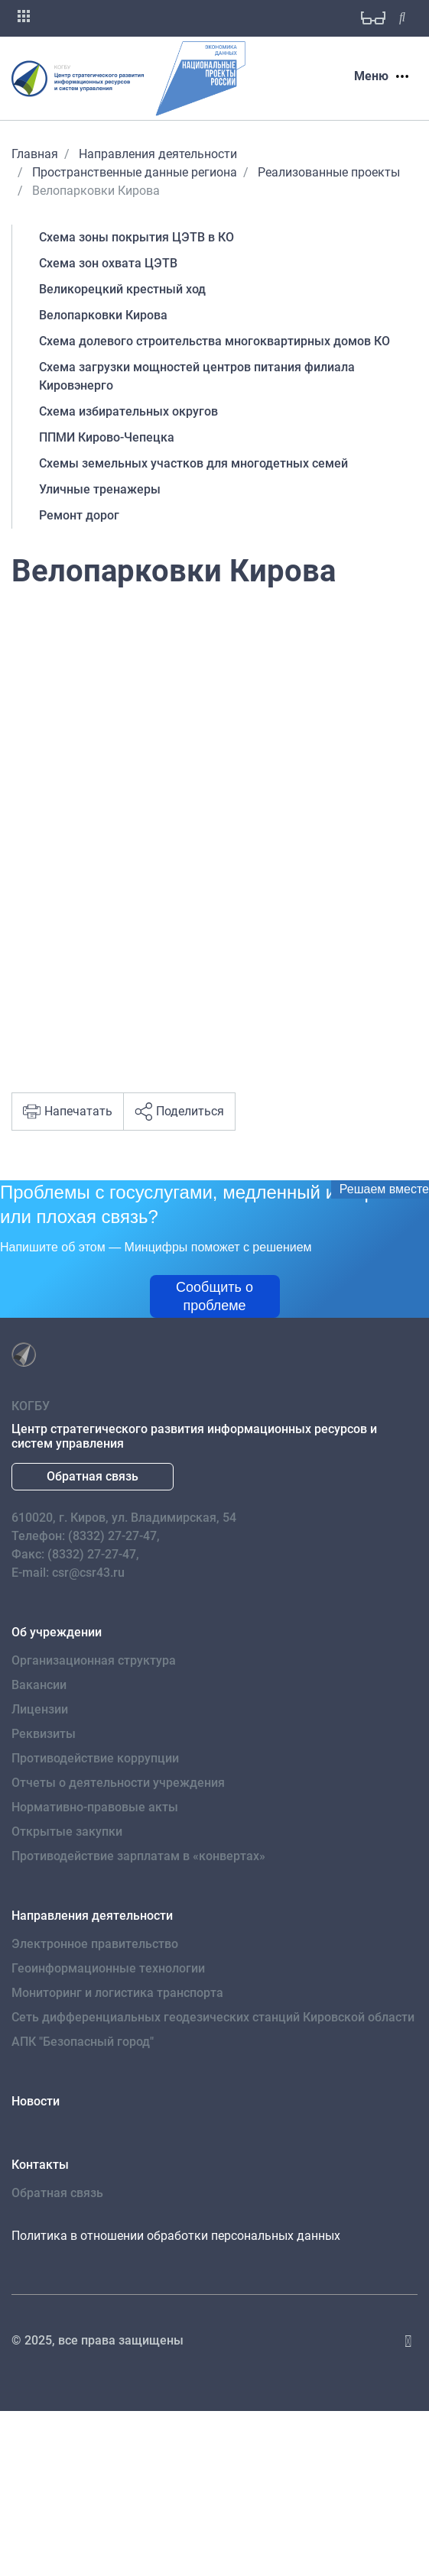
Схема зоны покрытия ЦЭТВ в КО (136, 237)
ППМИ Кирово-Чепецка (106, 437)
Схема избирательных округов (128, 411)
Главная (34, 154)
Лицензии (39, 1709)
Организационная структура (93, 1660)
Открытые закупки (66, 1831)
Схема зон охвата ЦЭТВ (108, 263)
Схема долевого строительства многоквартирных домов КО (214, 341)
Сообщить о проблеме (214, 1296)
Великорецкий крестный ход (122, 289)
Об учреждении (56, 1632)
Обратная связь (92, 1476)
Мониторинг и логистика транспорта (117, 1992)
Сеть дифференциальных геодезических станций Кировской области (212, 2017)
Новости (35, 2101)
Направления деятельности (158, 154)
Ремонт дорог (79, 515)
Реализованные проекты (329, 172)
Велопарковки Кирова (103, 315)
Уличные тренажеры (100, 489)
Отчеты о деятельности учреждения (118, 1782)
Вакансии (39, 1685)
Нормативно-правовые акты (94, 1807)
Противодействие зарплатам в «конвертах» (138, 1856)
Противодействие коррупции (95, 1758)
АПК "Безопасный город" (82, 2041)
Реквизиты (43, 1734)
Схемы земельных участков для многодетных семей (193, 463)
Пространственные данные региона (134, 172)
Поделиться (179, 1111)
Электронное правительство (94, 1944)
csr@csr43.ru (88, 1572)
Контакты (40, 2164)
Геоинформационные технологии (108, 1968)
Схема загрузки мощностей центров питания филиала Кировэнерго (197, 376)
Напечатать (67, 1111)
